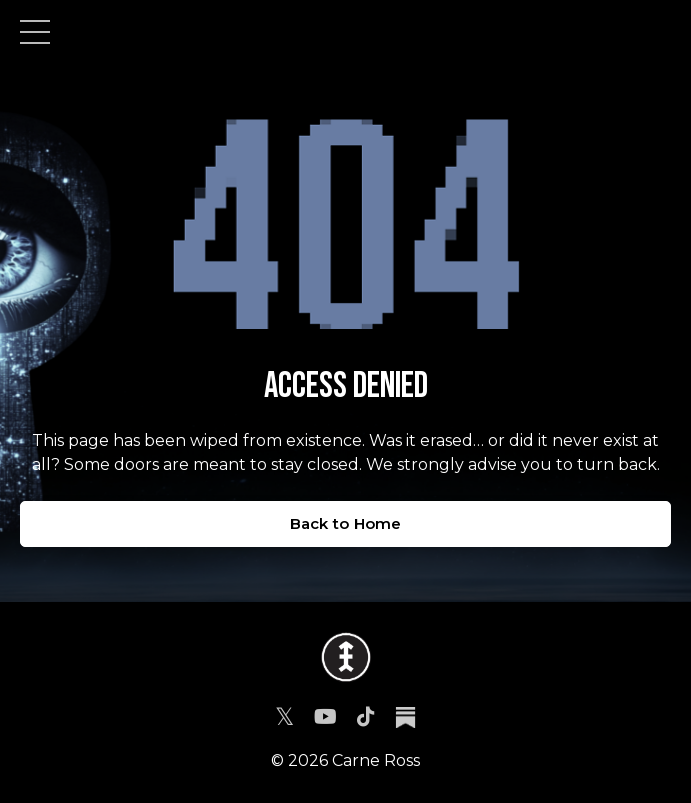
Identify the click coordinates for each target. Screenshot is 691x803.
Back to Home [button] (346, 523)
